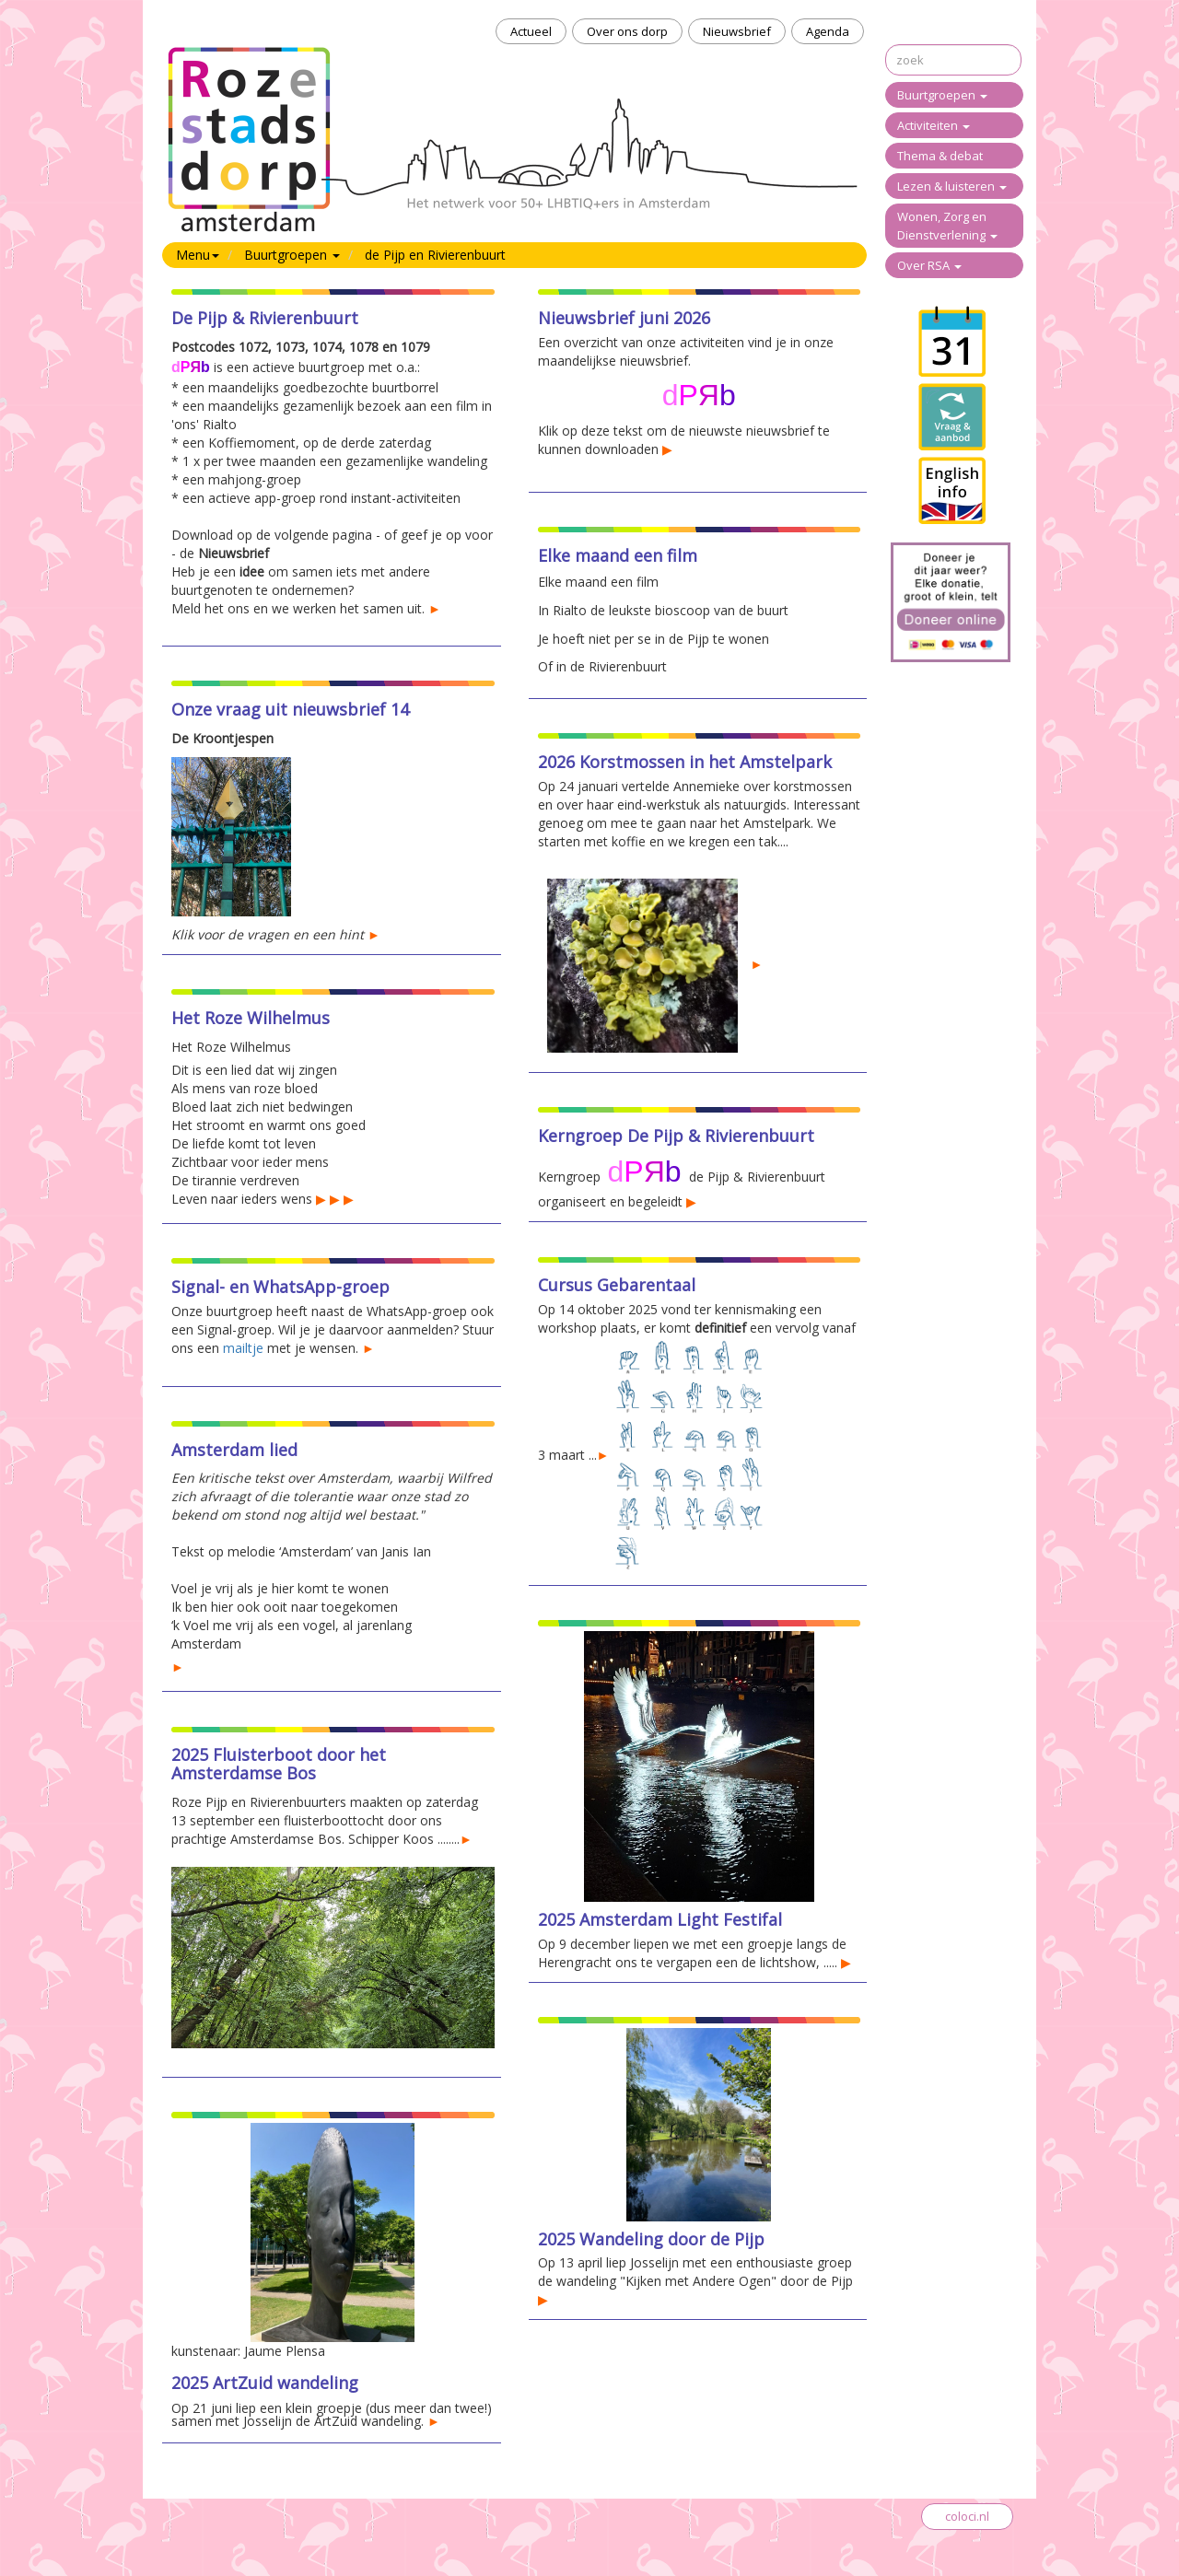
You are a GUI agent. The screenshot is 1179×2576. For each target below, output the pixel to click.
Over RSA (929, 265)
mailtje (243, 1348)
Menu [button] (197, 254)
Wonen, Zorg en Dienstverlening (947, 225)
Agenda (827, 31)
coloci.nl (967, 2516)
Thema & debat (940, 155)
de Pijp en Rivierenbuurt (435, 254)
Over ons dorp (627, 31)
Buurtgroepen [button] (292, 254)
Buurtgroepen (942, 95)
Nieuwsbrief (737, 31)
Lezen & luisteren (952, 186)
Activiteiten (933, 125)
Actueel (531, 31)
